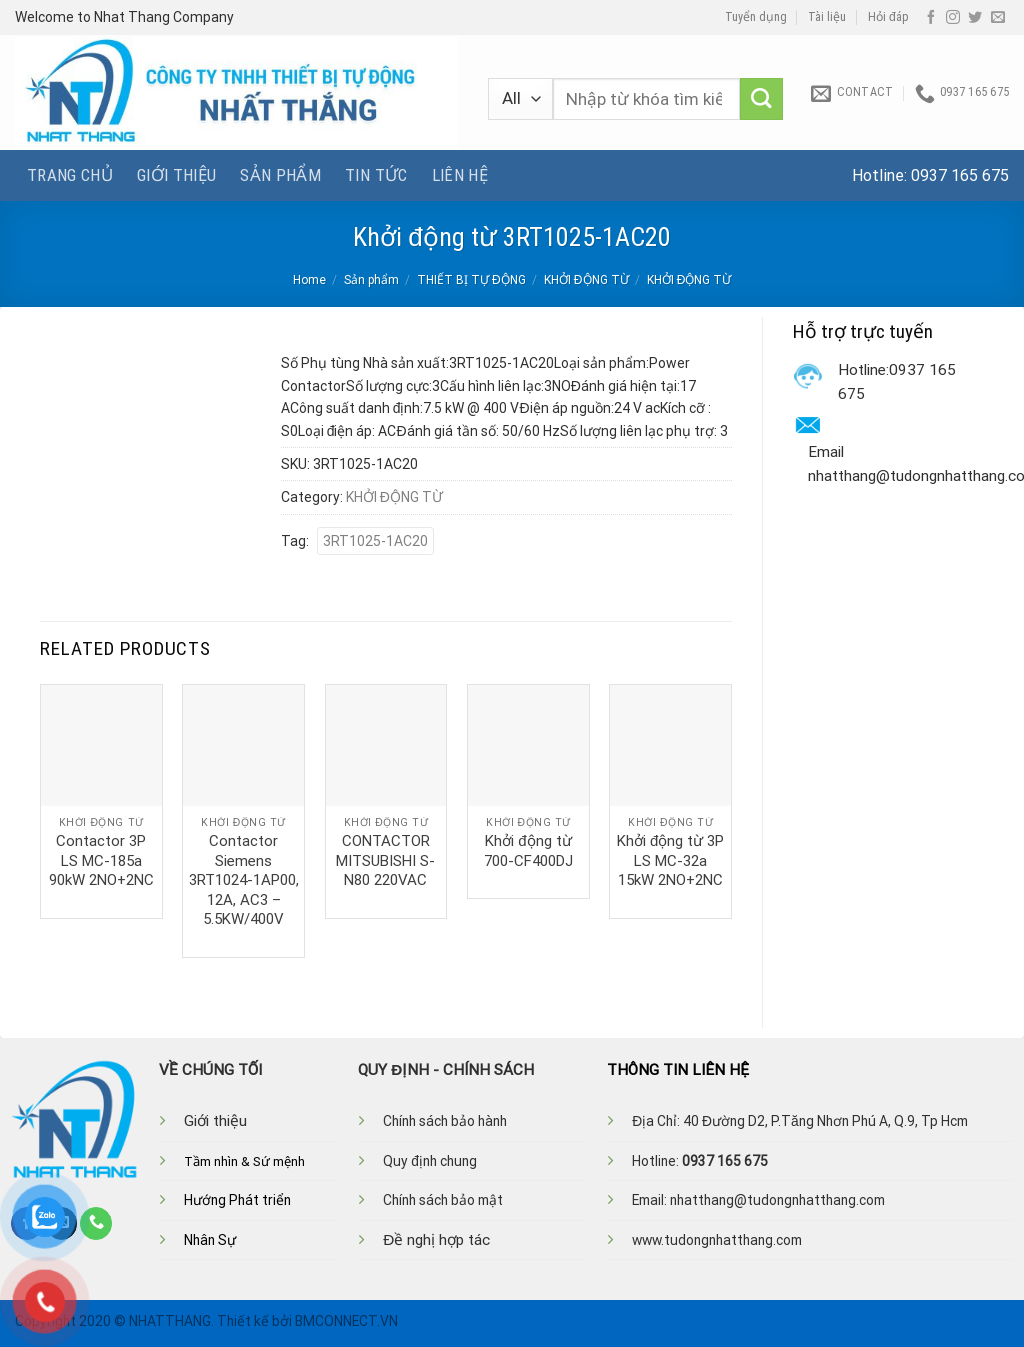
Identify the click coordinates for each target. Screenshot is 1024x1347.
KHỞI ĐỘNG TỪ (586, 280)
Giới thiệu (176, 175)
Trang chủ (70, 175)
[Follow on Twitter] (975, 18)
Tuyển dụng (756, 17)
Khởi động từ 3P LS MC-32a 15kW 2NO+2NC (670, 860)
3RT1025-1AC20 (375, 541)
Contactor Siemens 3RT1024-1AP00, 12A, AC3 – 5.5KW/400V (244, 880)
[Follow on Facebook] (931, 18)
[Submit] (761, 99)
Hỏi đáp (888, 17)
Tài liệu (827, 17)
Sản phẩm (280, 175)
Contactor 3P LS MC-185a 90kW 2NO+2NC (101, 860)
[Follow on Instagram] (953, 18)
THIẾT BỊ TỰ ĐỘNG (471, 280)
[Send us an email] (998, 18)
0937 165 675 (960, 175)
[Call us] (96, 1223)
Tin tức (376, 175)
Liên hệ (460, 175)
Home (309, 280)
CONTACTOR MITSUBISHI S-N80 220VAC (385, 860)
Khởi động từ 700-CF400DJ (528, 851)
